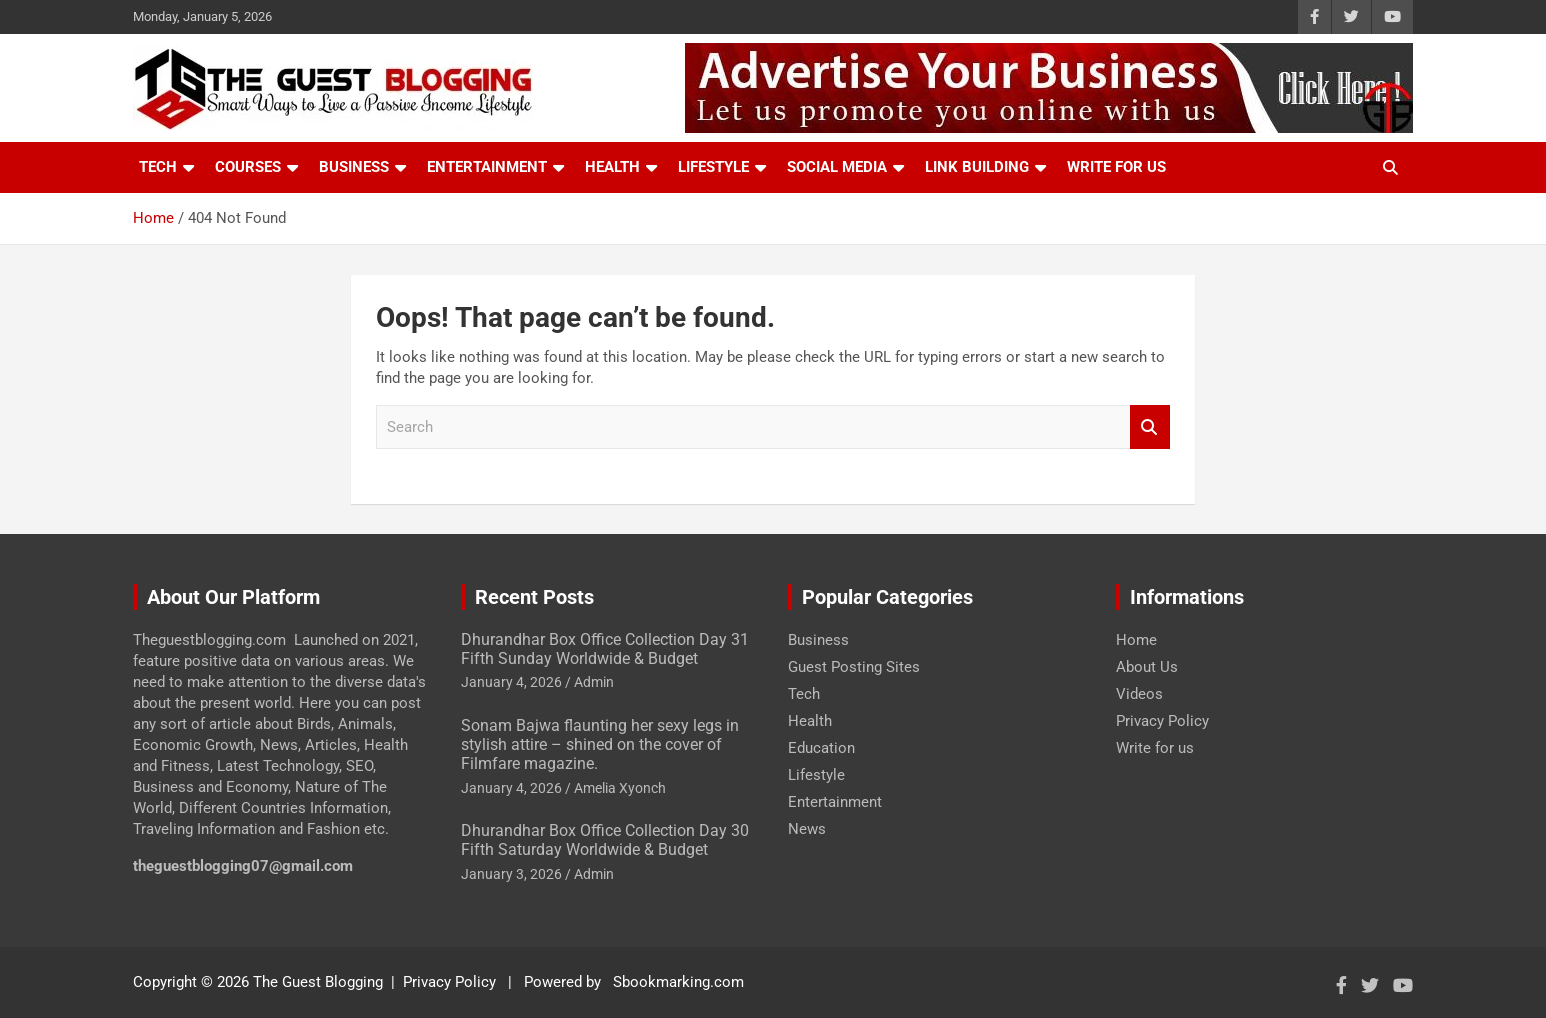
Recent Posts (534, 597)
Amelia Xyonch (620, 788)
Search (1150, 427)
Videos (1139, 694)
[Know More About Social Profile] (1314, 17)
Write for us (1155, 748)
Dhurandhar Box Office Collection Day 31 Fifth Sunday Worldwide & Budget (605, 649)
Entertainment (487, 167)
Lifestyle (713, 167)
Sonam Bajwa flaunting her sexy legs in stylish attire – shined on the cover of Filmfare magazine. (600, 744)
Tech (158, 167)
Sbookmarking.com (678, 982)
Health (612, 167)
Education (821, 748)
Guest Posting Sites (854, 667)
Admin (594, 682)
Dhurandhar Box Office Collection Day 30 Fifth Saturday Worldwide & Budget (605, 840)
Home (1136, 640)
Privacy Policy (1162, 721)
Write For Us (1116, 167)
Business (354, 167)
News (807, 829)
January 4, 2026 (511, 682)
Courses (248, 167)
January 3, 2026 (511, 874)
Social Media (837, 167)
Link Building (977, 167)
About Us (1147, 667)
